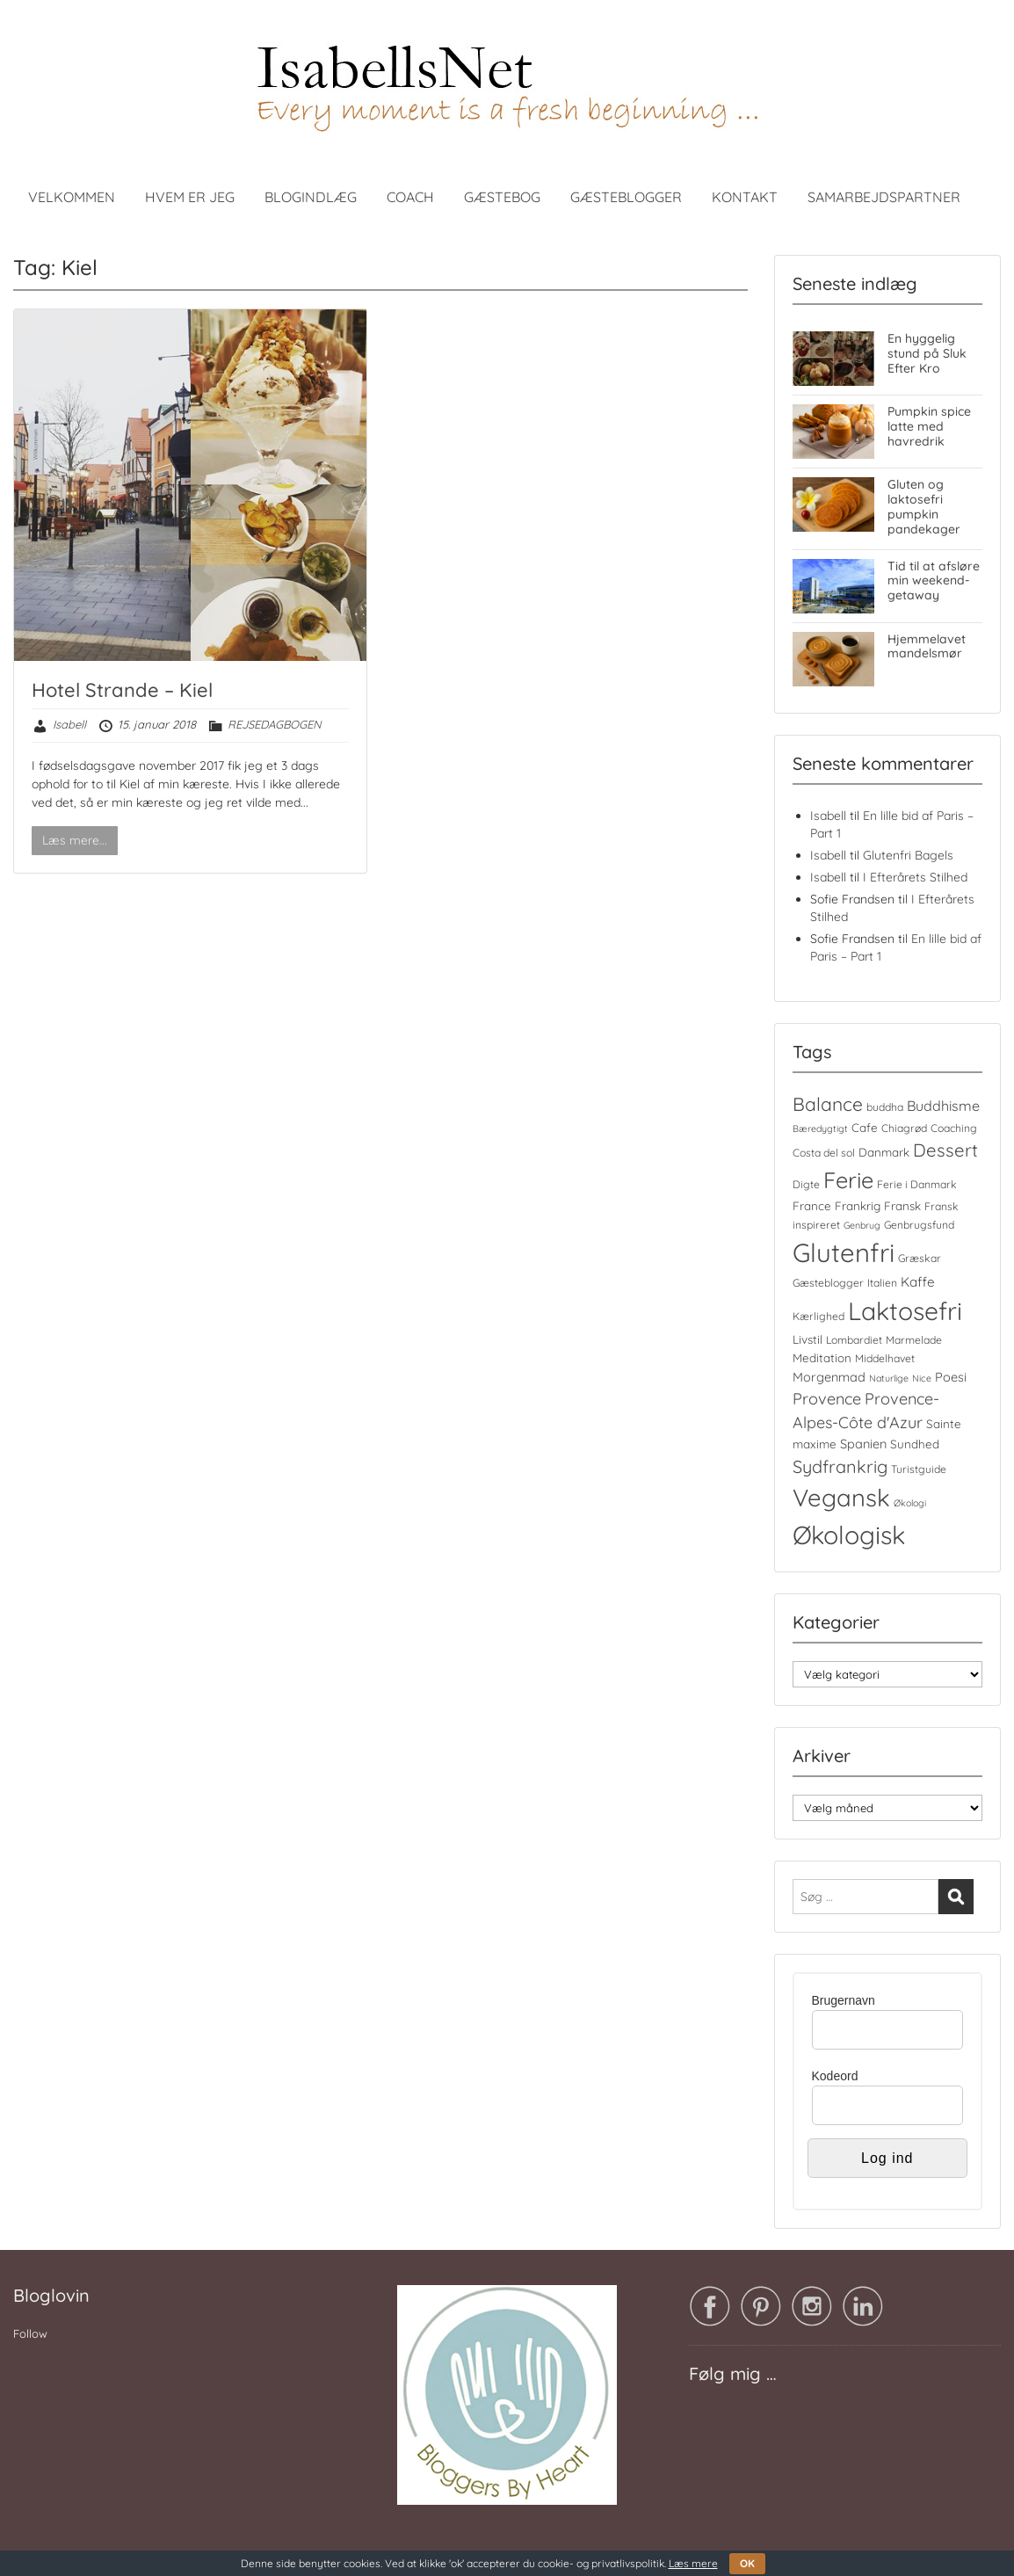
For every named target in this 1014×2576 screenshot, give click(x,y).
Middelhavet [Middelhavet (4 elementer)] (885, 1358)
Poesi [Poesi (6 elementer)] (951, 1376)
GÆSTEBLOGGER (626, 197)
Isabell (69, 724)
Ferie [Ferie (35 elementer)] (848, 1180)
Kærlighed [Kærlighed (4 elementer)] (818, 1316)
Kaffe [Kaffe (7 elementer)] (918, 1281)
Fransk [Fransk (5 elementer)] (902, 1206)
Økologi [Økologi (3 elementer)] (910, 1503)
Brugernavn (843, 2000)
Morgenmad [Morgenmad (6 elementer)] (829, 1376)
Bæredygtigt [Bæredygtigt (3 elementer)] (820, 1128)
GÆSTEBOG (502, 197)
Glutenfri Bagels (908, 855)
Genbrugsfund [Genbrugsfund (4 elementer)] (919, 1224)
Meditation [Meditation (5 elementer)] (822, 1358)
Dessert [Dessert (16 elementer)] (945, 1150)
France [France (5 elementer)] (812, 1206)
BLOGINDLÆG (310, 197)
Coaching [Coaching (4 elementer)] (954, 1128)
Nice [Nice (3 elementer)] (921, 1378)
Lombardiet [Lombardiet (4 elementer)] (854, 1339)
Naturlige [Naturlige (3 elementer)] (889, 1378)
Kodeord (835, 2076)
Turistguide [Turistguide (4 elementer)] (918, 1469)
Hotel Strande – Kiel (122, 690)
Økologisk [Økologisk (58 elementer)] (849, 1534)
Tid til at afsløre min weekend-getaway (933, 581)
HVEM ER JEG (190, 197)
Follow (30, 2333)
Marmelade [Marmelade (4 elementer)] (914, 1339)
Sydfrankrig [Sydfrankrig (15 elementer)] (840, 1466)
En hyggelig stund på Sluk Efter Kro (927, 353)
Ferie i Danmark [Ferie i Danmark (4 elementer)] (917, 1184)
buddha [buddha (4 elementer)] (884, 1107)
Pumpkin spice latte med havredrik (929, 426)
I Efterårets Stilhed (915, 877)
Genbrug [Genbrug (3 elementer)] (862, 1225)
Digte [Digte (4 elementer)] (806, 1184)
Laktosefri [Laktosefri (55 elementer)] (905, 1310)
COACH (410, 197)
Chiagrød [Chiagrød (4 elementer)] (904, 1128)
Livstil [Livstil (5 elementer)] (807, 1339)
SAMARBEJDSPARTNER (884, 197)
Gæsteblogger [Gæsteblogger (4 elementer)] (828, 1282)
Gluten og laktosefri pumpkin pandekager (923, 506)
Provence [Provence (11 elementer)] (827, 1399)
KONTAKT (745, 197)
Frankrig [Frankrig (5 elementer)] (857, 1206)
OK (747, 2563)
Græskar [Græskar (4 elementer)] (919, 1258)
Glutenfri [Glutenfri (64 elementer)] (843, 1252)
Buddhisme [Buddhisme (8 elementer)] (943, 1105)
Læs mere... (74, 840)
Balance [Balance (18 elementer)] (828, 1103)
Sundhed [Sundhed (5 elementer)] (914, 1444)
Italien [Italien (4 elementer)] (882, 1282)
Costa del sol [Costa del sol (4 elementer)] (824, 1152)
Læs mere (693, 2563)
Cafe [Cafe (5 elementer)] (864, 1128)
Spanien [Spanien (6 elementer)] (863, 1443)
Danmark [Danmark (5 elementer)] (883, 1152)
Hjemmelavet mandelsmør (926, 646)
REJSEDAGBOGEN (274, 724)
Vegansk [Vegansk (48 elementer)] (841, 1498)
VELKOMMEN (71, 197)
